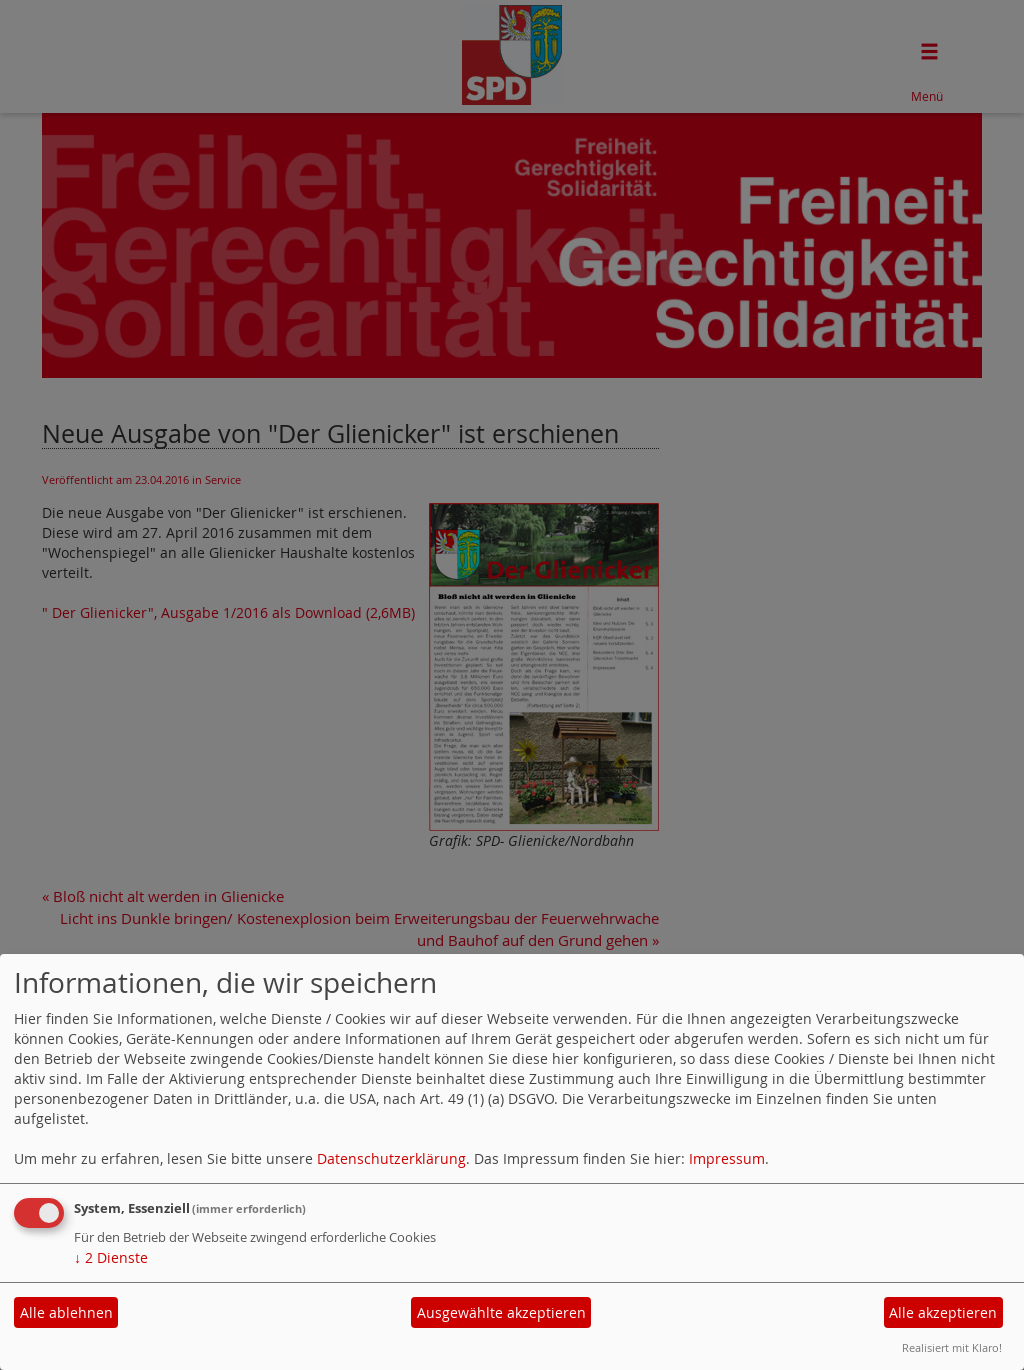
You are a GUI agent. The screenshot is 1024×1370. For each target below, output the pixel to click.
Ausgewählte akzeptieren (501, 1312)
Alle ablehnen (66, 1312)
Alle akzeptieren (943, 1312)
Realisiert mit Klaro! (952, 1347)
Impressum (727, 1158)
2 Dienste (111, 1257)
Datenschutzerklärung (391, 1158)
